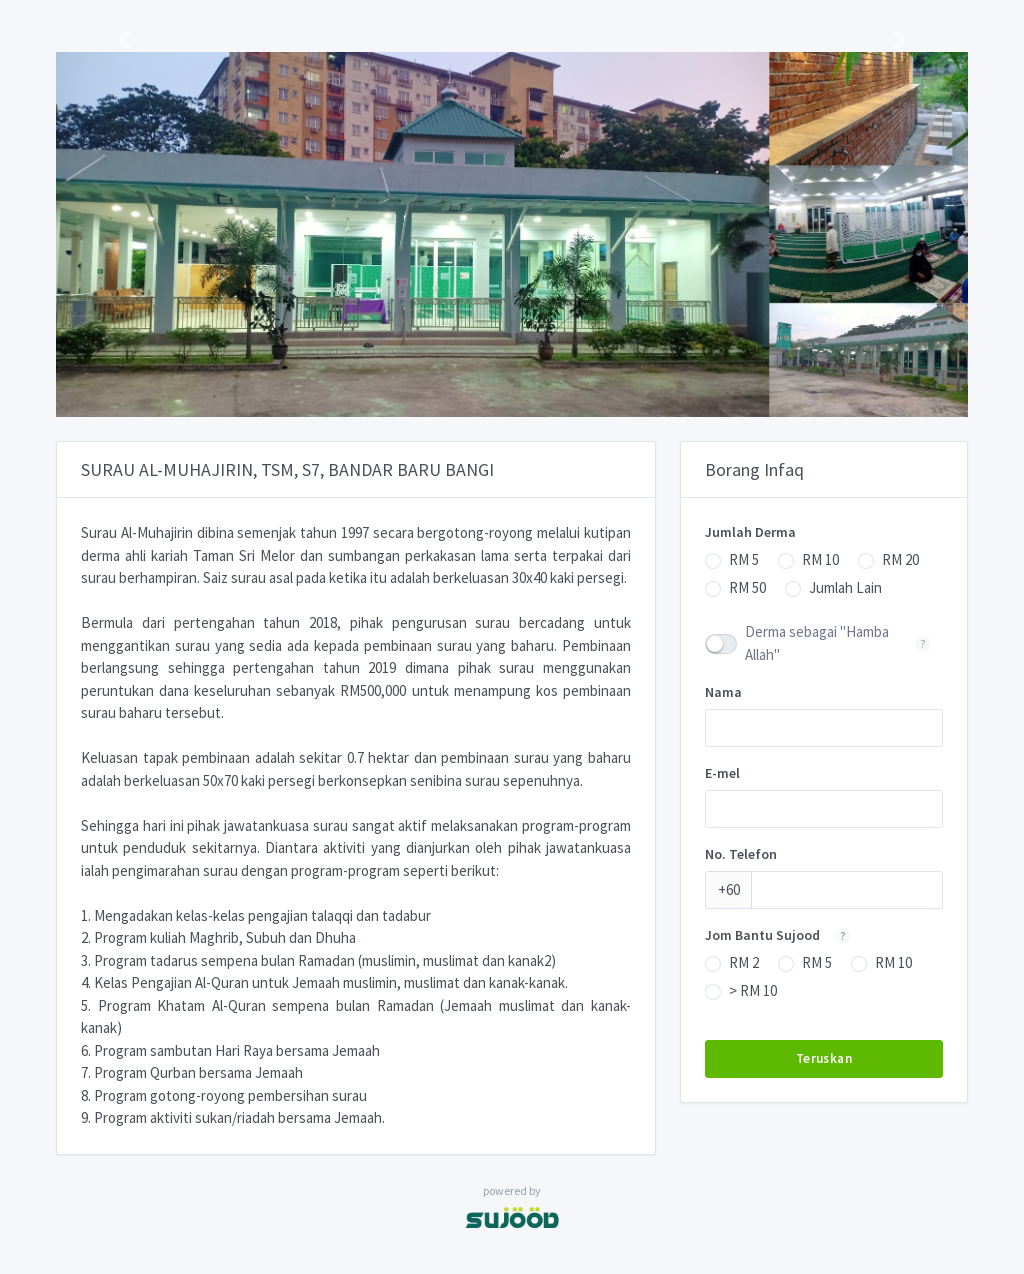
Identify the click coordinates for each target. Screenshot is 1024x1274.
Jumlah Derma (750, 532)
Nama (723, 692)
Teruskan (824, 1058)
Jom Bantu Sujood (784, 935)
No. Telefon (741, 854)
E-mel (722, 773)
